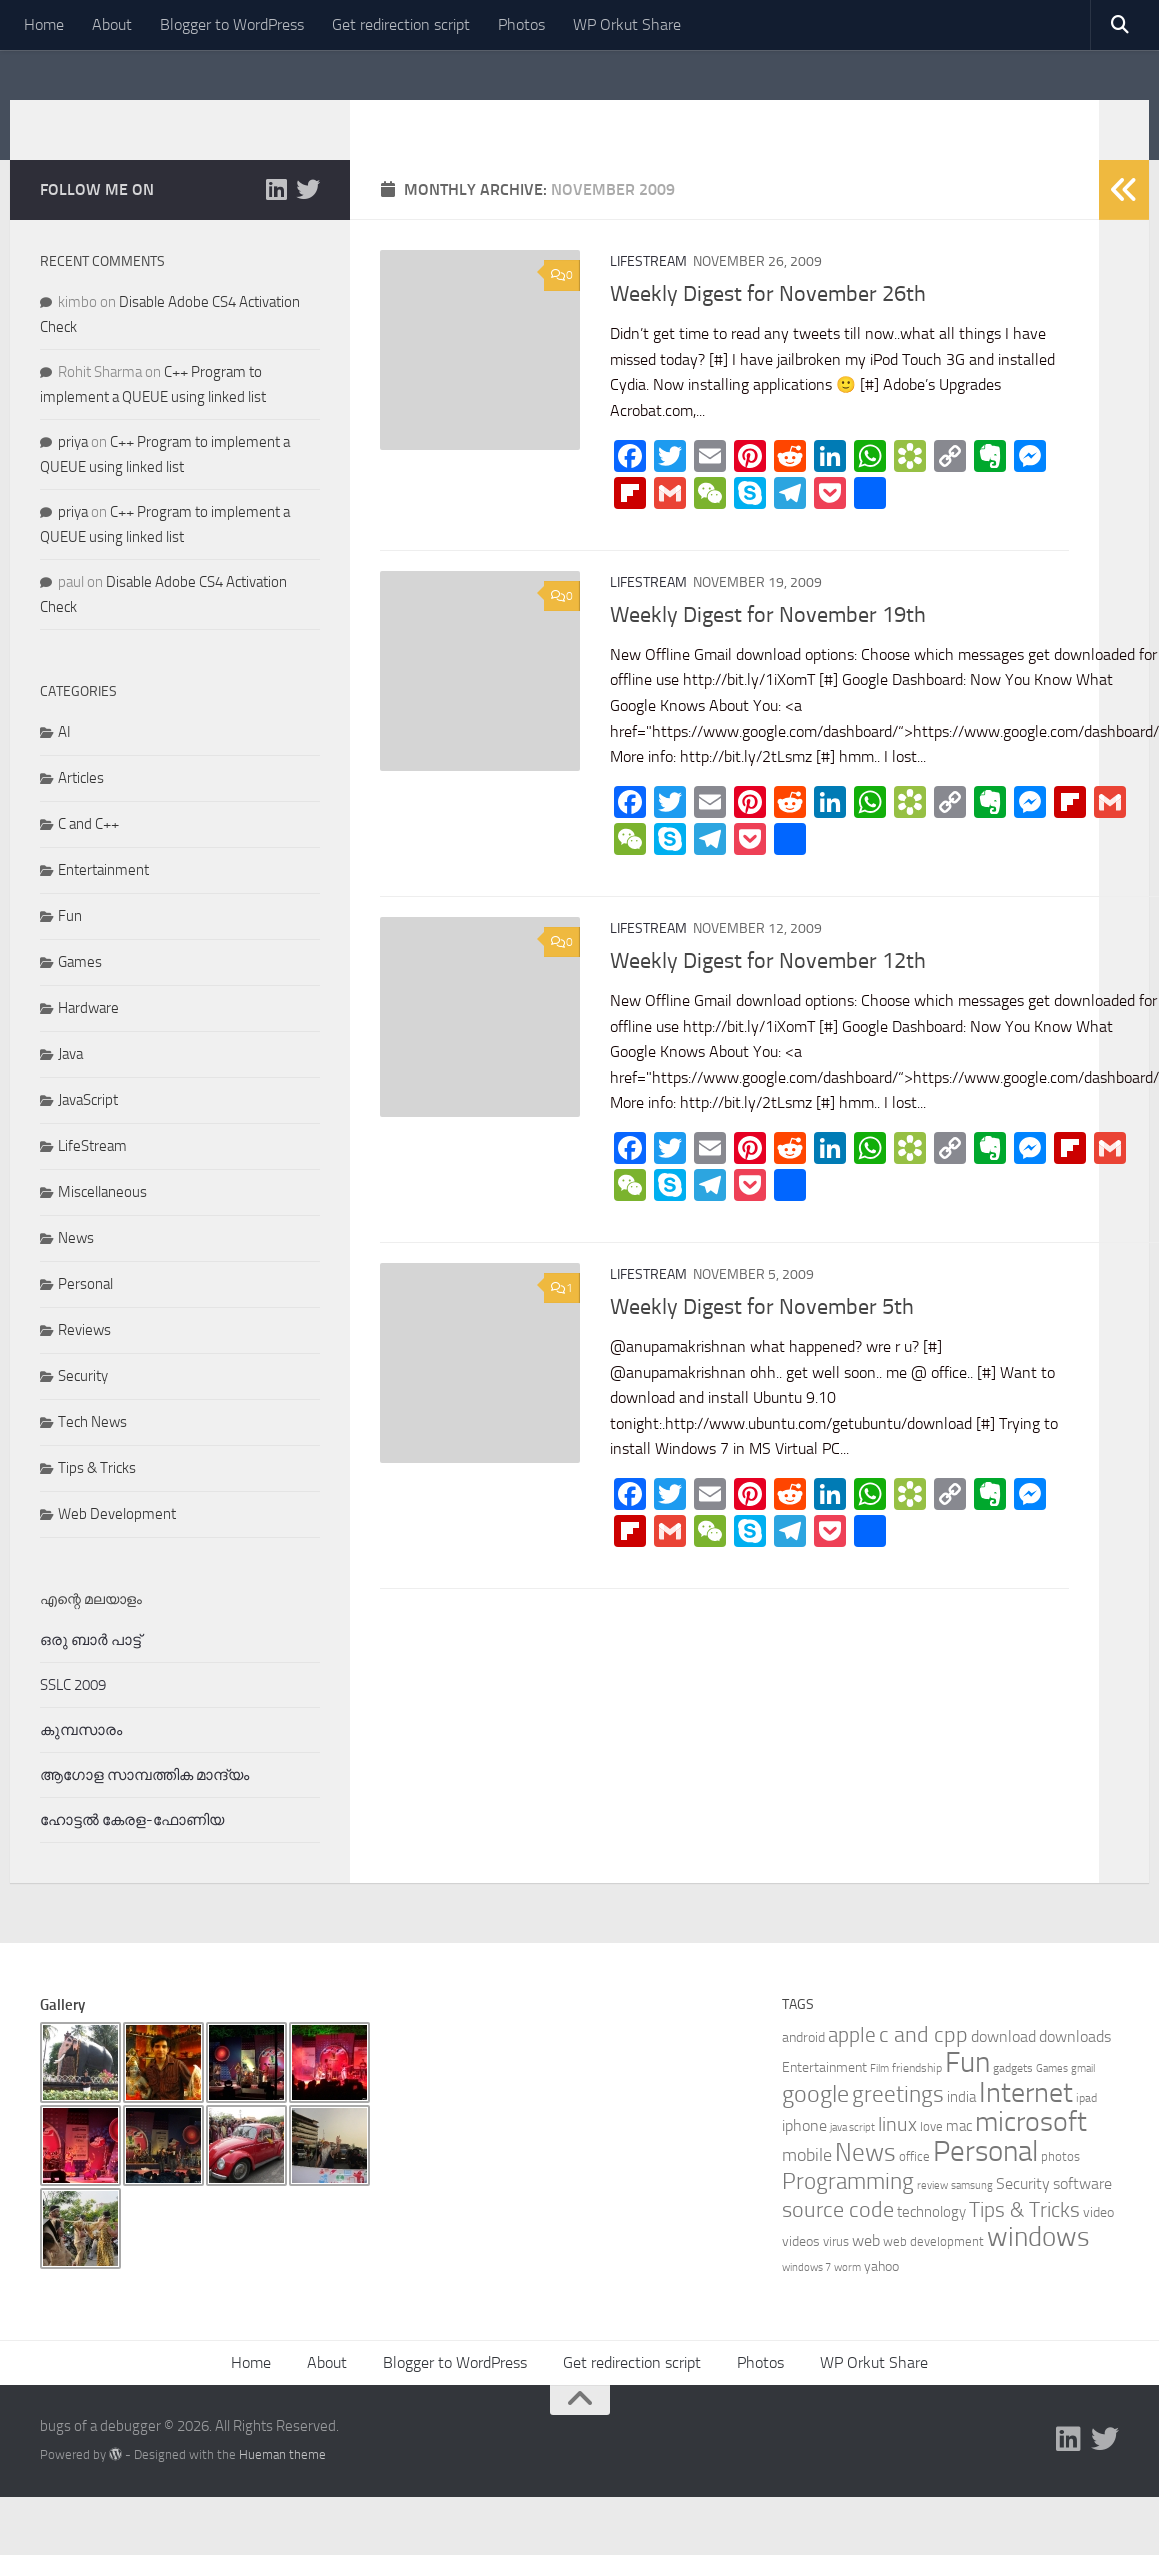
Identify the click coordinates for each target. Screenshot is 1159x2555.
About (112, 24)
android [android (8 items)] (803, 2067)
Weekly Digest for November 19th (768, 645)
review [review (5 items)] (932, 2215)
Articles (81, 808)
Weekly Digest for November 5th (762, 1337)
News (76, 1268)
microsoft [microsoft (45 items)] (1031, 2151)
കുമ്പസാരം (81, 1760)
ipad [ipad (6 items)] (1086, 2128)
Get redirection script (401, 24)
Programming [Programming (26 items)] (848, 2211)
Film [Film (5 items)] (879, 2098)
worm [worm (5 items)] (847, 2297)
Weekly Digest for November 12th (768, 991)
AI (64, 762)
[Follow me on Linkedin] (276, 219)
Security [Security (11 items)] (1023, 2213)
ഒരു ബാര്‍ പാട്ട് (90, 1670)
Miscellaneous (102, 1222)
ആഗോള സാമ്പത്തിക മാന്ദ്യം (144, 1805)
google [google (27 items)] (815, 2124)
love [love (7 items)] (931, 2156)
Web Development (117, 1544)
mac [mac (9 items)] (959, 2156)
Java (70, 1084)
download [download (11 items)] (1003, 2066)
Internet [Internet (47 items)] (1026, 2122)
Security (83, 1406)
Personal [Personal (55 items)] (985, 2181)
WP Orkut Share (627, 24)
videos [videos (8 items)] (801, 2271)
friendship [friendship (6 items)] (917, 2098)
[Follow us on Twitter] (308, 219)
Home (44, 24)
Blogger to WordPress (232, 24)
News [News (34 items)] (865, 2182)
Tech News (92, 1452)
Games (80, 992)
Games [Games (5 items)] (1052, 2098)
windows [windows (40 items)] (1038, 2267)
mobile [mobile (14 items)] (807, 2185)
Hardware (88, 1038)
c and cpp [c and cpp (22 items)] (923, 2065)
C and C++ (88, 854)
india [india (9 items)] (961, 2127)
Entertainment (103, 900)
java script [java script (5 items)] (852, 2157)
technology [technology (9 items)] (931, 2242)
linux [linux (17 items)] (897, 2154)
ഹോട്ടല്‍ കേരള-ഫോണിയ (132, 1850)
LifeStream (648, 291)
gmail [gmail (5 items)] (1083, 2098)
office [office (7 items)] (914, 2186)
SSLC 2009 (73, 1715)
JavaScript (88, 1130)
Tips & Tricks (97, 1498)
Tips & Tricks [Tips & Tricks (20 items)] (1024, 2239)
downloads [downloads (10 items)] (1075, 2066)
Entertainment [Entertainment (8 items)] (824, 2097)
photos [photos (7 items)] (1060, 2186)
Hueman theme (282, 2484)
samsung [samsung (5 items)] (972, 2215)
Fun (70, 946)
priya (73, 472)
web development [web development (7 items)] (933, 2271)
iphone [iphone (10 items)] (804, 2155)
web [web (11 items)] (866, 2270)
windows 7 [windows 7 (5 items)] (806, 2297)
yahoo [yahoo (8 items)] (881, 2296)
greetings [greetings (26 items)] (898, 2124)
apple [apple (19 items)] (852, 2065)
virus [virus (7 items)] (836, 2271)
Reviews (84, 1360)
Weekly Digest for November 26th (768, 324)
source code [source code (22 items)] (838, 2240)
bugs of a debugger (207, 119)
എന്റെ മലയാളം (91, 1629)
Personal (85, 1314)
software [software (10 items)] (1082, 2213)
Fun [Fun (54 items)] (967, 2092)
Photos (521, 24)
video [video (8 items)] (1098, 2242)
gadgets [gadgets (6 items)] (1013, 2098)
